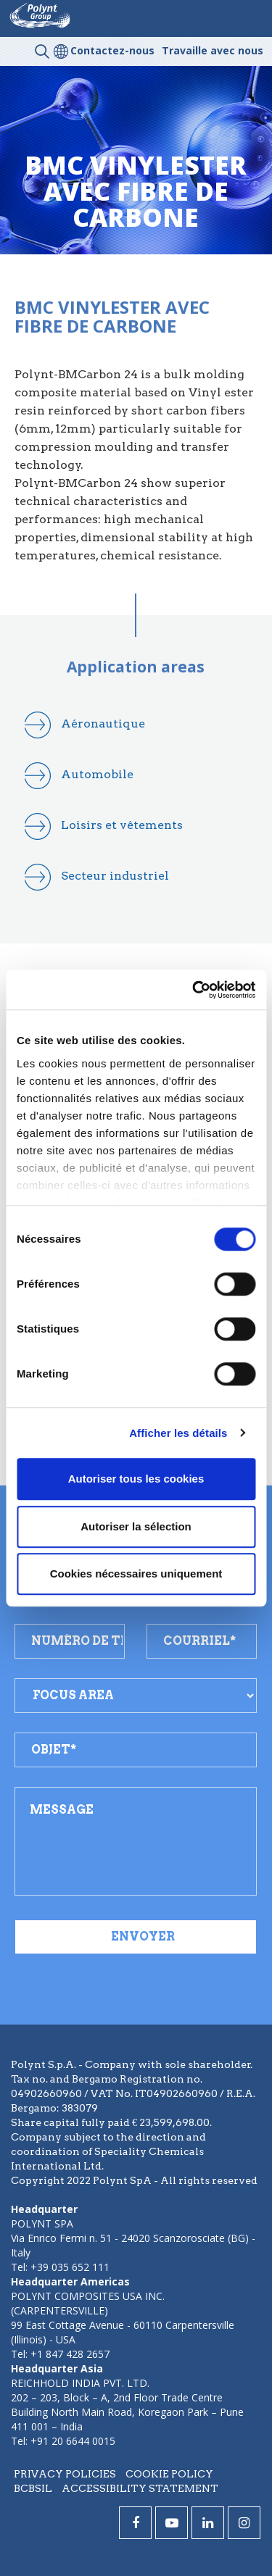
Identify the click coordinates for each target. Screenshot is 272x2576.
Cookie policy (169, 2474)
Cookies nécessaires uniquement (136, 1573)
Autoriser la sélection (136, 1526)
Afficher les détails (178, 1433)
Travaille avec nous (212, 50)
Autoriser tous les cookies (136, 1478)
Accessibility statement (140, 2488)
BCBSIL (33, 2488)
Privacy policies (65, 2474)
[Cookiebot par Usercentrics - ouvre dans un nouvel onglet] (193, 989)
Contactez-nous (112, 50)
